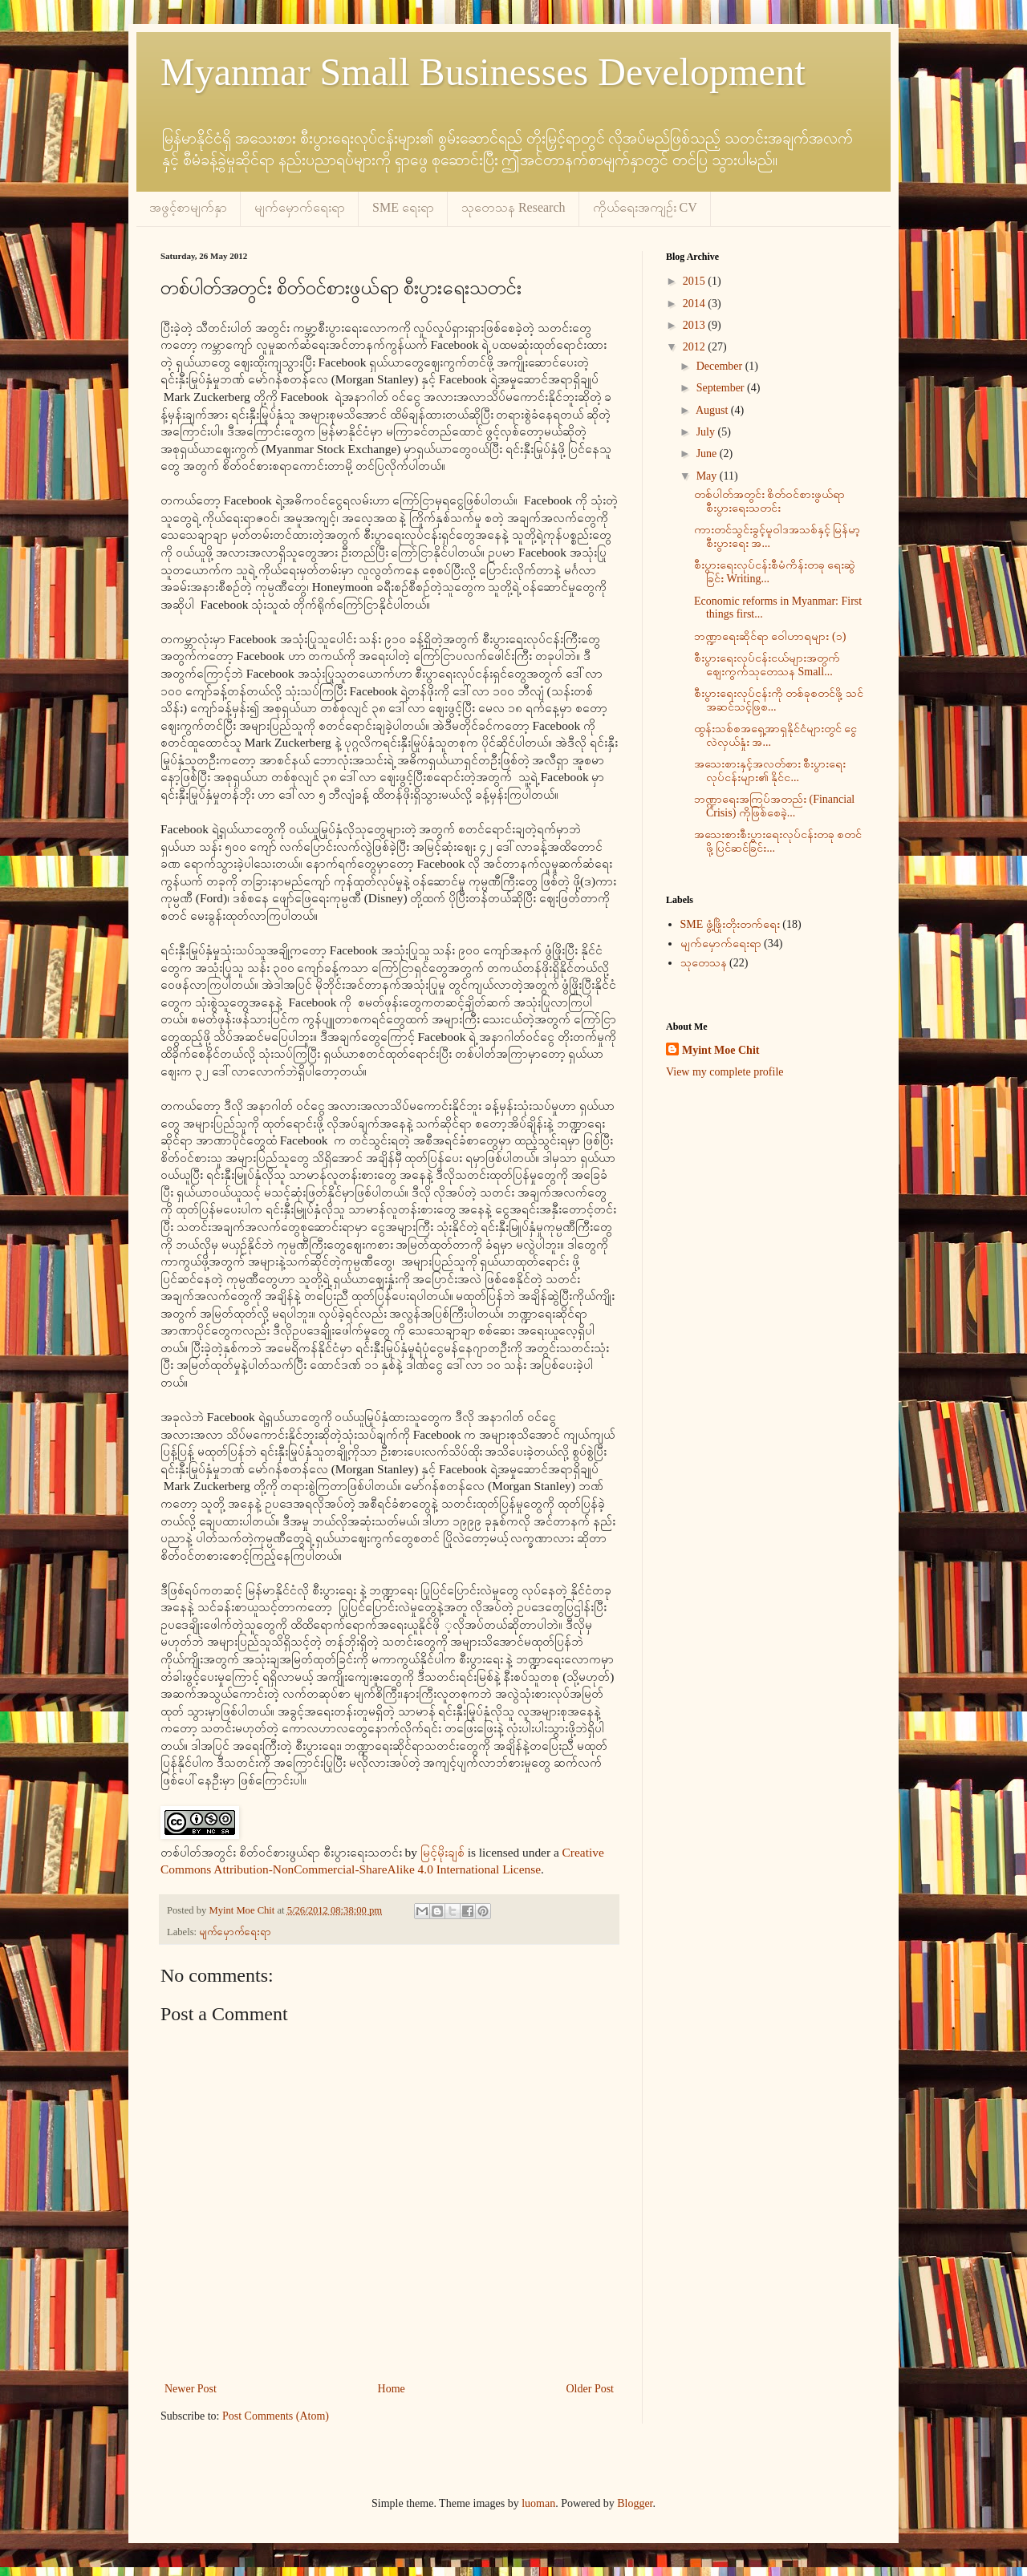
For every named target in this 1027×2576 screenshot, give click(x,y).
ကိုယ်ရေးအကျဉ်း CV (645, 207)
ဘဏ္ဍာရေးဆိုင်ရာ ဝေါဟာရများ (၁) (770, 636)
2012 (695, 347)
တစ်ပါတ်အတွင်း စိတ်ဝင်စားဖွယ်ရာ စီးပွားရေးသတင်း (770, 501)
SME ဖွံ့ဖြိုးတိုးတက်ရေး (730, 924)
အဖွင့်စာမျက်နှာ (188, 207)
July (707, 432)
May (708, 476)
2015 (695, 281)
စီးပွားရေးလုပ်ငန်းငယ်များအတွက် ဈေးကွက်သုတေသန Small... (767, 665)
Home (391, 2389)
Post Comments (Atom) (275, 2416)
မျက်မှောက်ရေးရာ (299, 207)
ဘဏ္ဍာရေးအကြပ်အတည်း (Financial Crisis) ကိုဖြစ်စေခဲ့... (774, 806)
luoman (538, 2503)
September (721, 388)
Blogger (634, 2503)
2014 (695, 304)
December (720, 366)
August (713, 410)
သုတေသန (703, 963)
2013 (695, 325)
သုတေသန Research (513, 207)
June (708, 454)
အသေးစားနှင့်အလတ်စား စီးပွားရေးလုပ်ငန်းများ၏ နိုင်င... (770, 771)
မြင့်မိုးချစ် (442, 1852)
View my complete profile (725, 1072)
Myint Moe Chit (720, 1050)
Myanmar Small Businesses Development (483, 72)
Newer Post (190, 2389)
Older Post (590, 2389)
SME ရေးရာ (403, 207)
